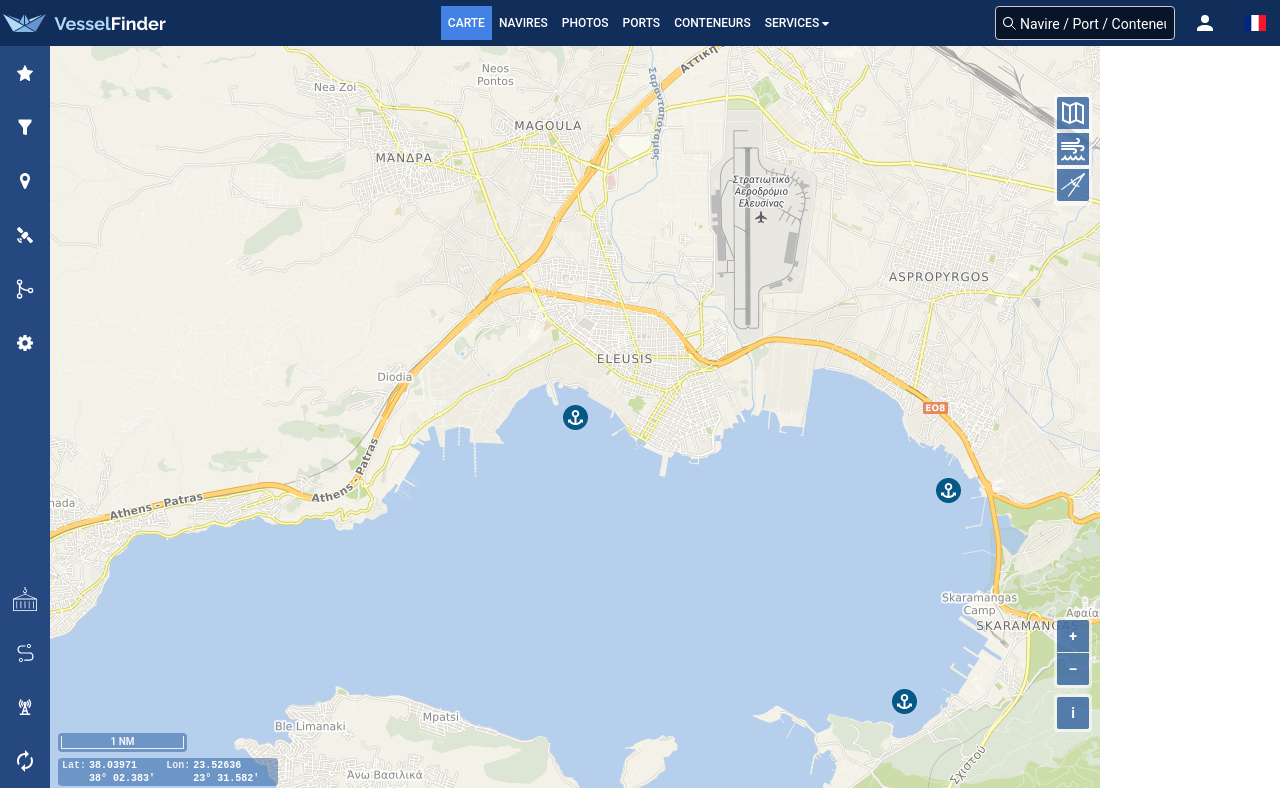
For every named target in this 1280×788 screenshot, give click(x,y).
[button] (1205, 23)
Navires (523, 23)
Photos (585, 23)
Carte (466, 23)
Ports (642, 23)
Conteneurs (712, 23)
